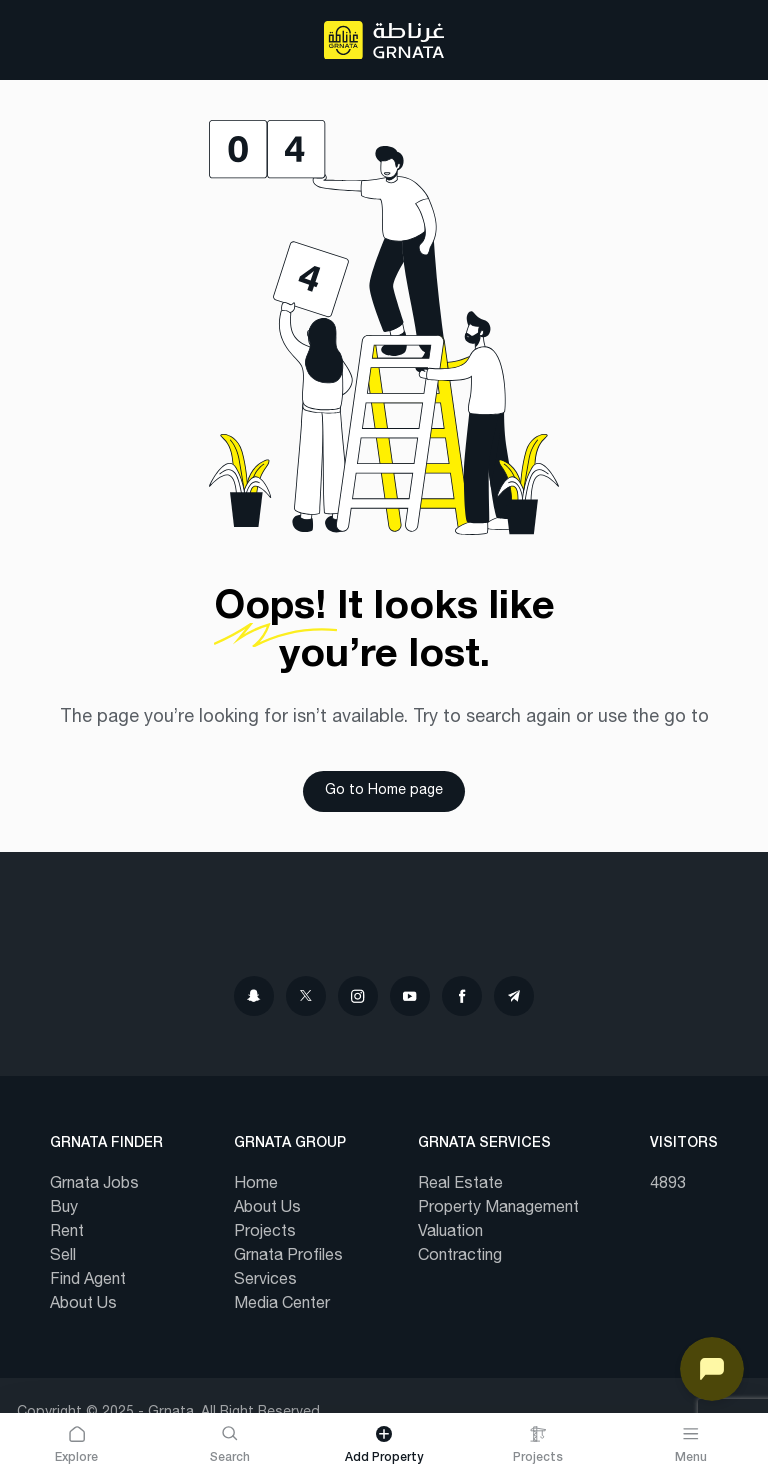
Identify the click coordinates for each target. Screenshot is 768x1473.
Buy (64, 1209)
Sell (63, 1257)
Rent (67, 1233)
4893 (668, 1185)
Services (265, 1281)
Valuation (450, 1233)
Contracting (460, 1257)
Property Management (498, 1209)
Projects (265, 1233)
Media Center (282, 1305)
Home (256, 1185)
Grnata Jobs (94, 1185)
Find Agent (88, 1281)
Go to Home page (384, 791)
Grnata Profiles (288, 1257)
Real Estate (460, 1185)
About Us (83, 1305)
